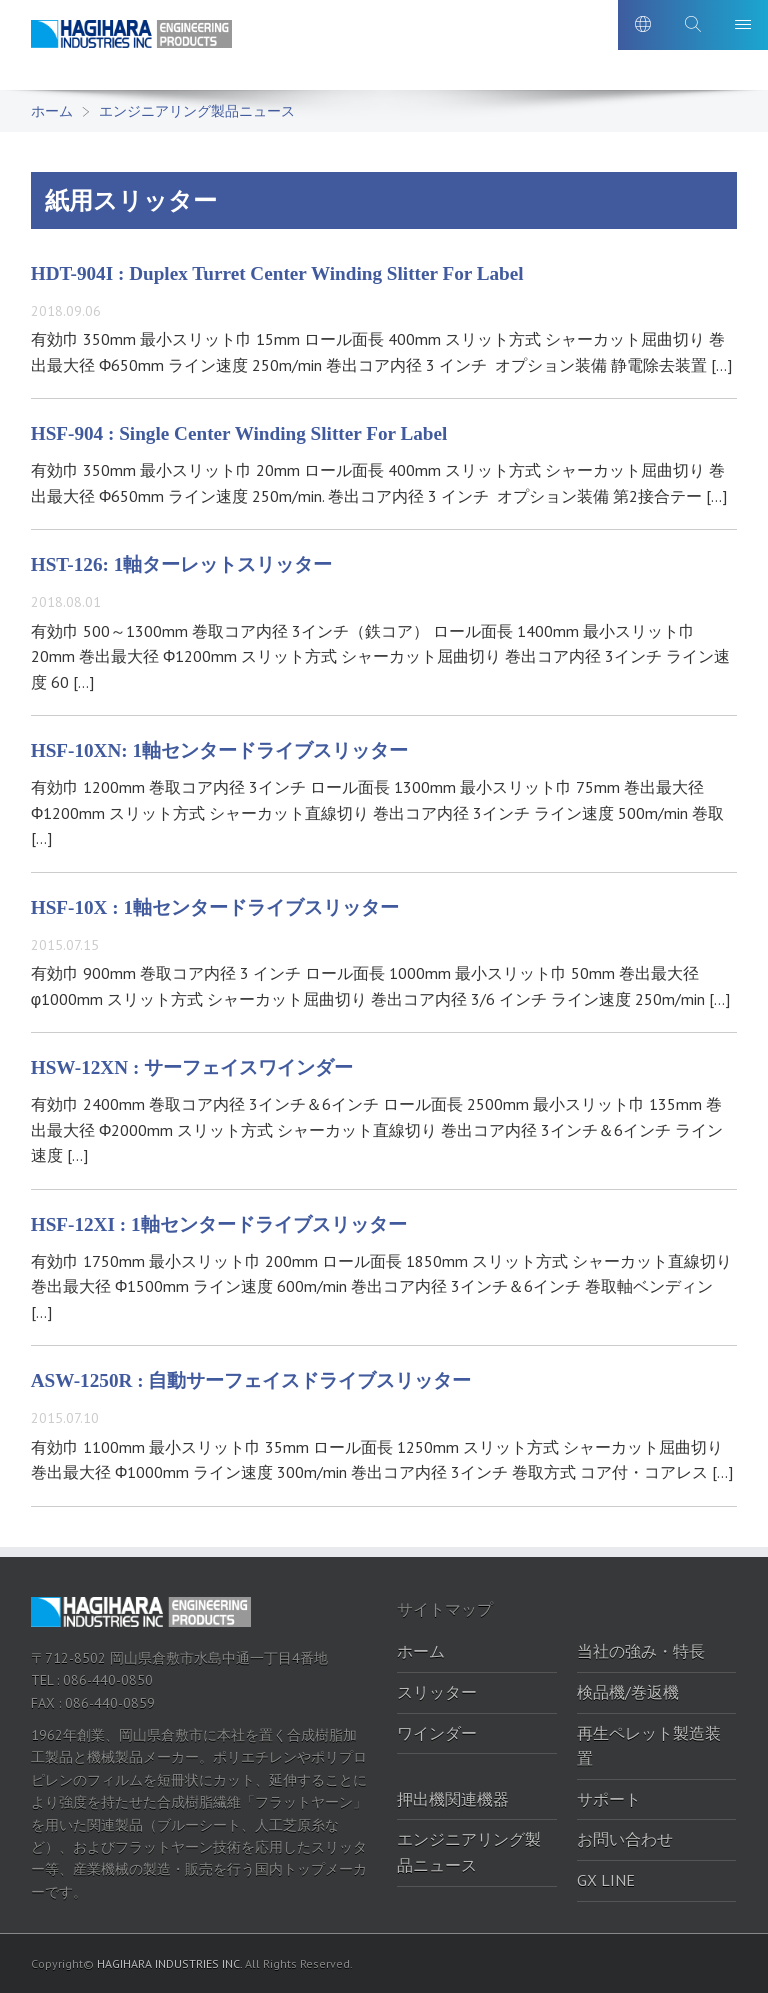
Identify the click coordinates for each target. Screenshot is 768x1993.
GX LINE (606, 1880)
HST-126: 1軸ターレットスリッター (182, 564)
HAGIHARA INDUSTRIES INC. (169, 1963)
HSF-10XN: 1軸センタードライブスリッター (219, 750)
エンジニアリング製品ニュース (197, 111)
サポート (609, 1799)
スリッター (437, 1692)
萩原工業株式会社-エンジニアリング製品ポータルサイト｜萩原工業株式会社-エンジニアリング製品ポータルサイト (146, 48)
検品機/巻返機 (628, 1692)
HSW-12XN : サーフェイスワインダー (192, 1067)
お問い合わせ (625, 1839)
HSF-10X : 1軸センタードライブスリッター (215, 907)
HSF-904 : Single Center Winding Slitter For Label (239, 433)
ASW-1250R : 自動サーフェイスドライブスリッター (251, 1380)
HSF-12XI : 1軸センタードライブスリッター (219, 1224)
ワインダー (437, 1733)
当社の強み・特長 (641, 1651)
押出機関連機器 (453, 1799)
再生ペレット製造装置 (649, 1746)
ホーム (52, 111)
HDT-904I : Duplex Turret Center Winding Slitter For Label (277, 273)
